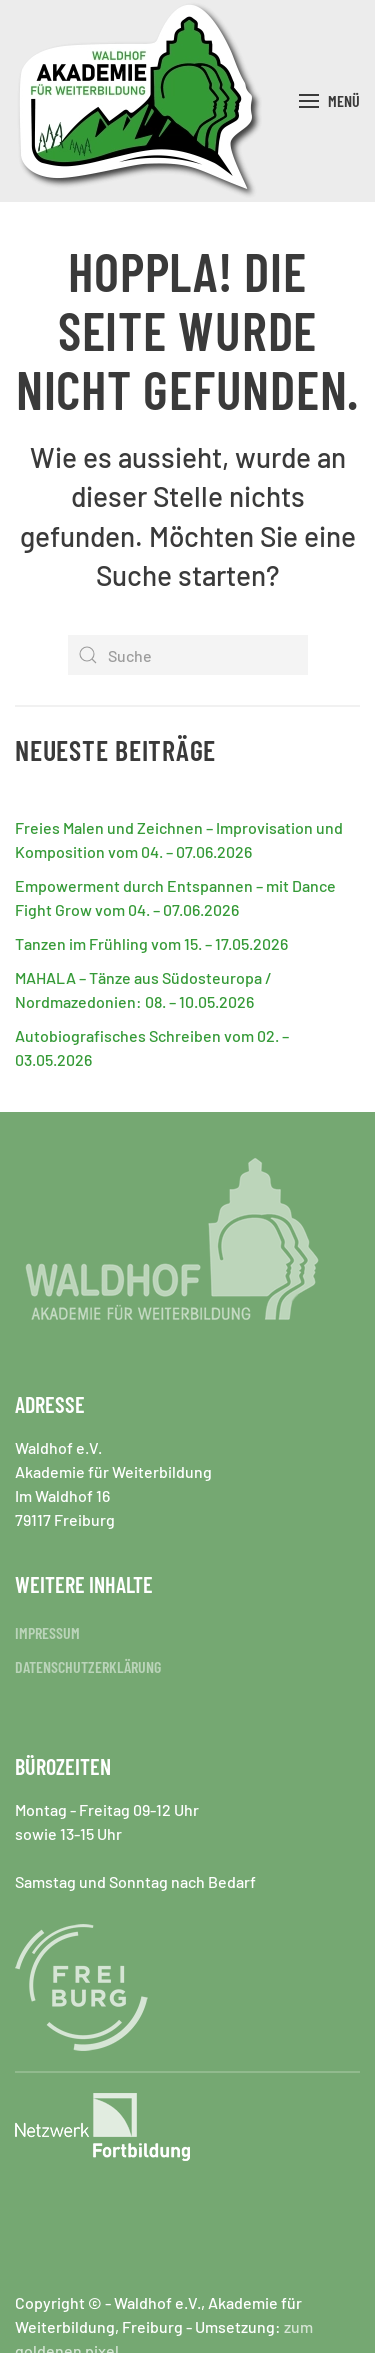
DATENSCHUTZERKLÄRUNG (88, 1666)
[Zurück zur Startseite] (140, 101)
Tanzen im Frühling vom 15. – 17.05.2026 (151, 943)
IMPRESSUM (47, 1632)
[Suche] (188, 655)
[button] (329, 101)
